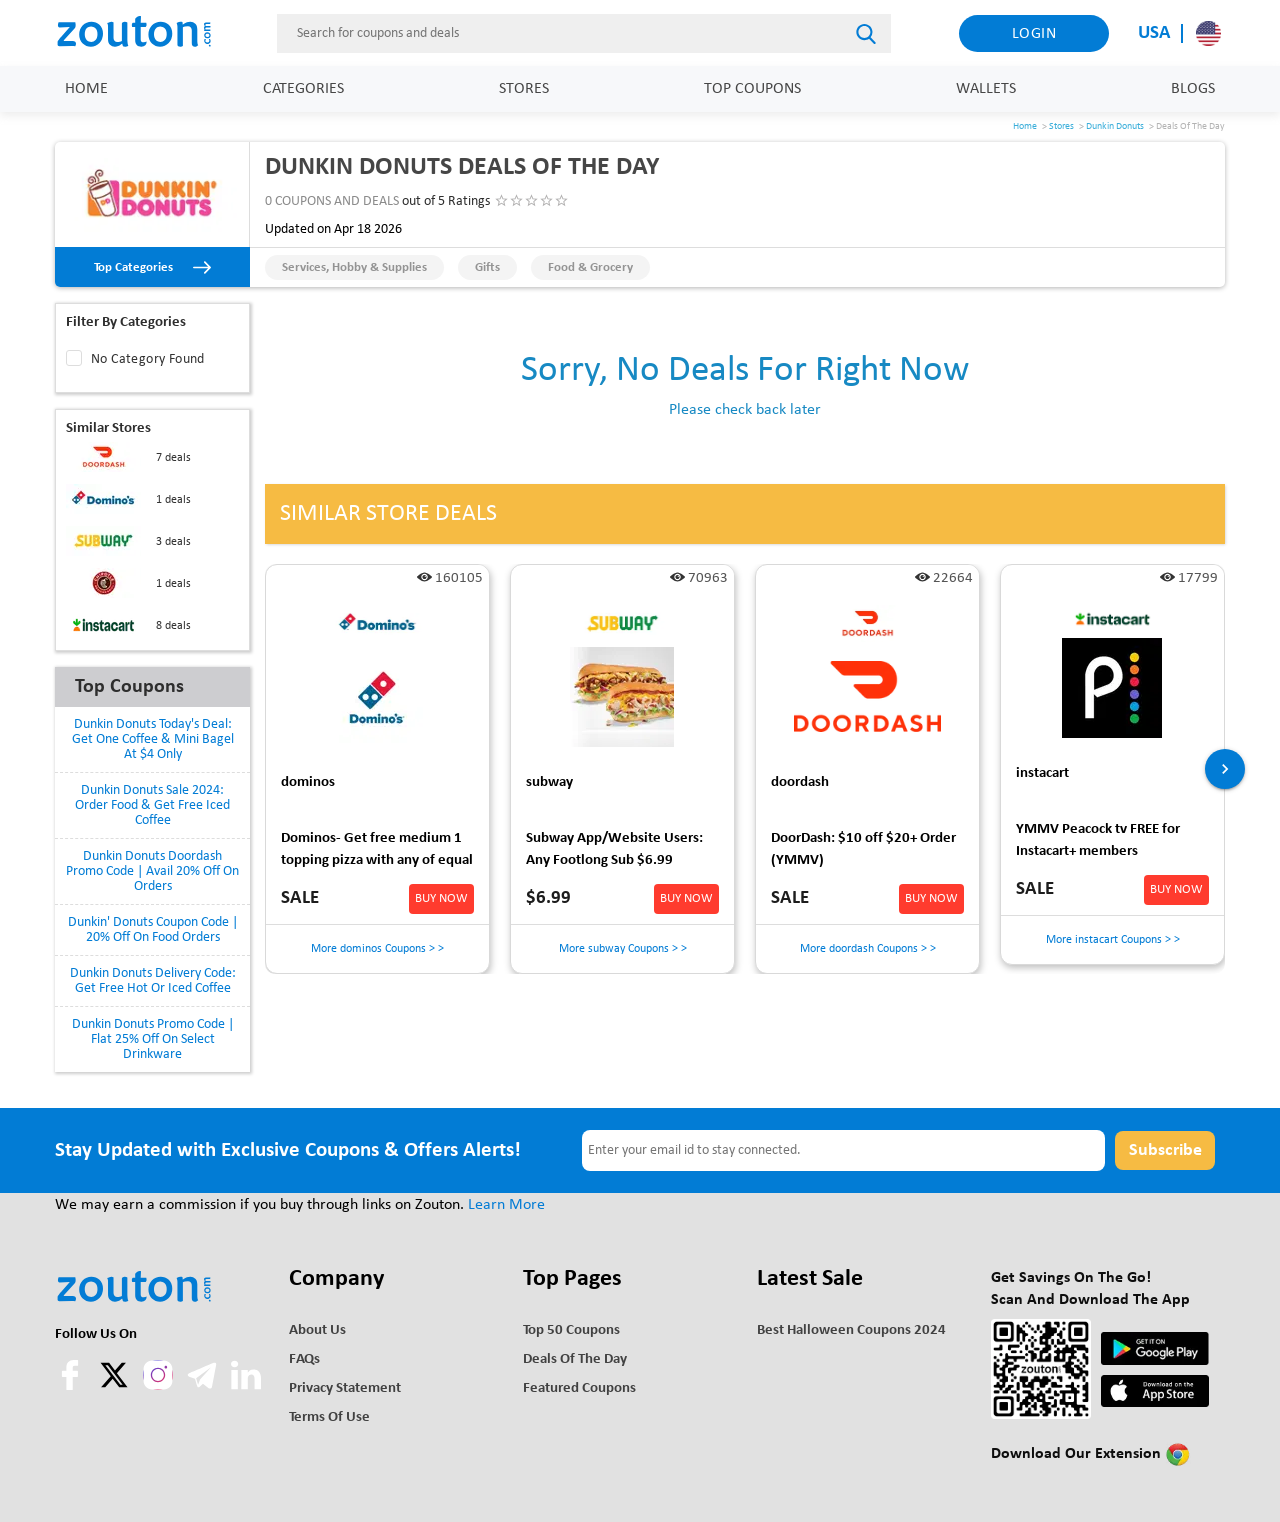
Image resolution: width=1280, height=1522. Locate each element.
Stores (524, 89)
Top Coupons (752, 89)
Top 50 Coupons (571, 1330)
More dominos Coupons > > (377, 949)
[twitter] (116, 1386)
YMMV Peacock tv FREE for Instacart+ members (1098, 840)
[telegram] (204, 1386)
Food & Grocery (590, 267)
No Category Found (148, 359)
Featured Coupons (579, 1388)
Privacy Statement (345, 1388)
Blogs (1193, 89)
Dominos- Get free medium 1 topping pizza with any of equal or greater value (377, 852)
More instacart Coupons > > (1113, 940)
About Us (317, 1330)
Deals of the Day (575, 1359)
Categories (303, 89)
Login (1034, 34)
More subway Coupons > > (623, 949)
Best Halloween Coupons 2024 (851, 1330)
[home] (145, 33)
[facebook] (72, 1386)
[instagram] (158, 1375)
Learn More (506, 1205)
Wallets (986, 89)
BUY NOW (441, 898)
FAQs (304, 1359)
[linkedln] (246, 1386)
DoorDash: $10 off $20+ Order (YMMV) (863, 849)
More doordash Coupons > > (868, 949)
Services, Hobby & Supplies (354, 267)
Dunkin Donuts (1115, 126)
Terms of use (329, 1417)
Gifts (487, 267)
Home (86, 89)
